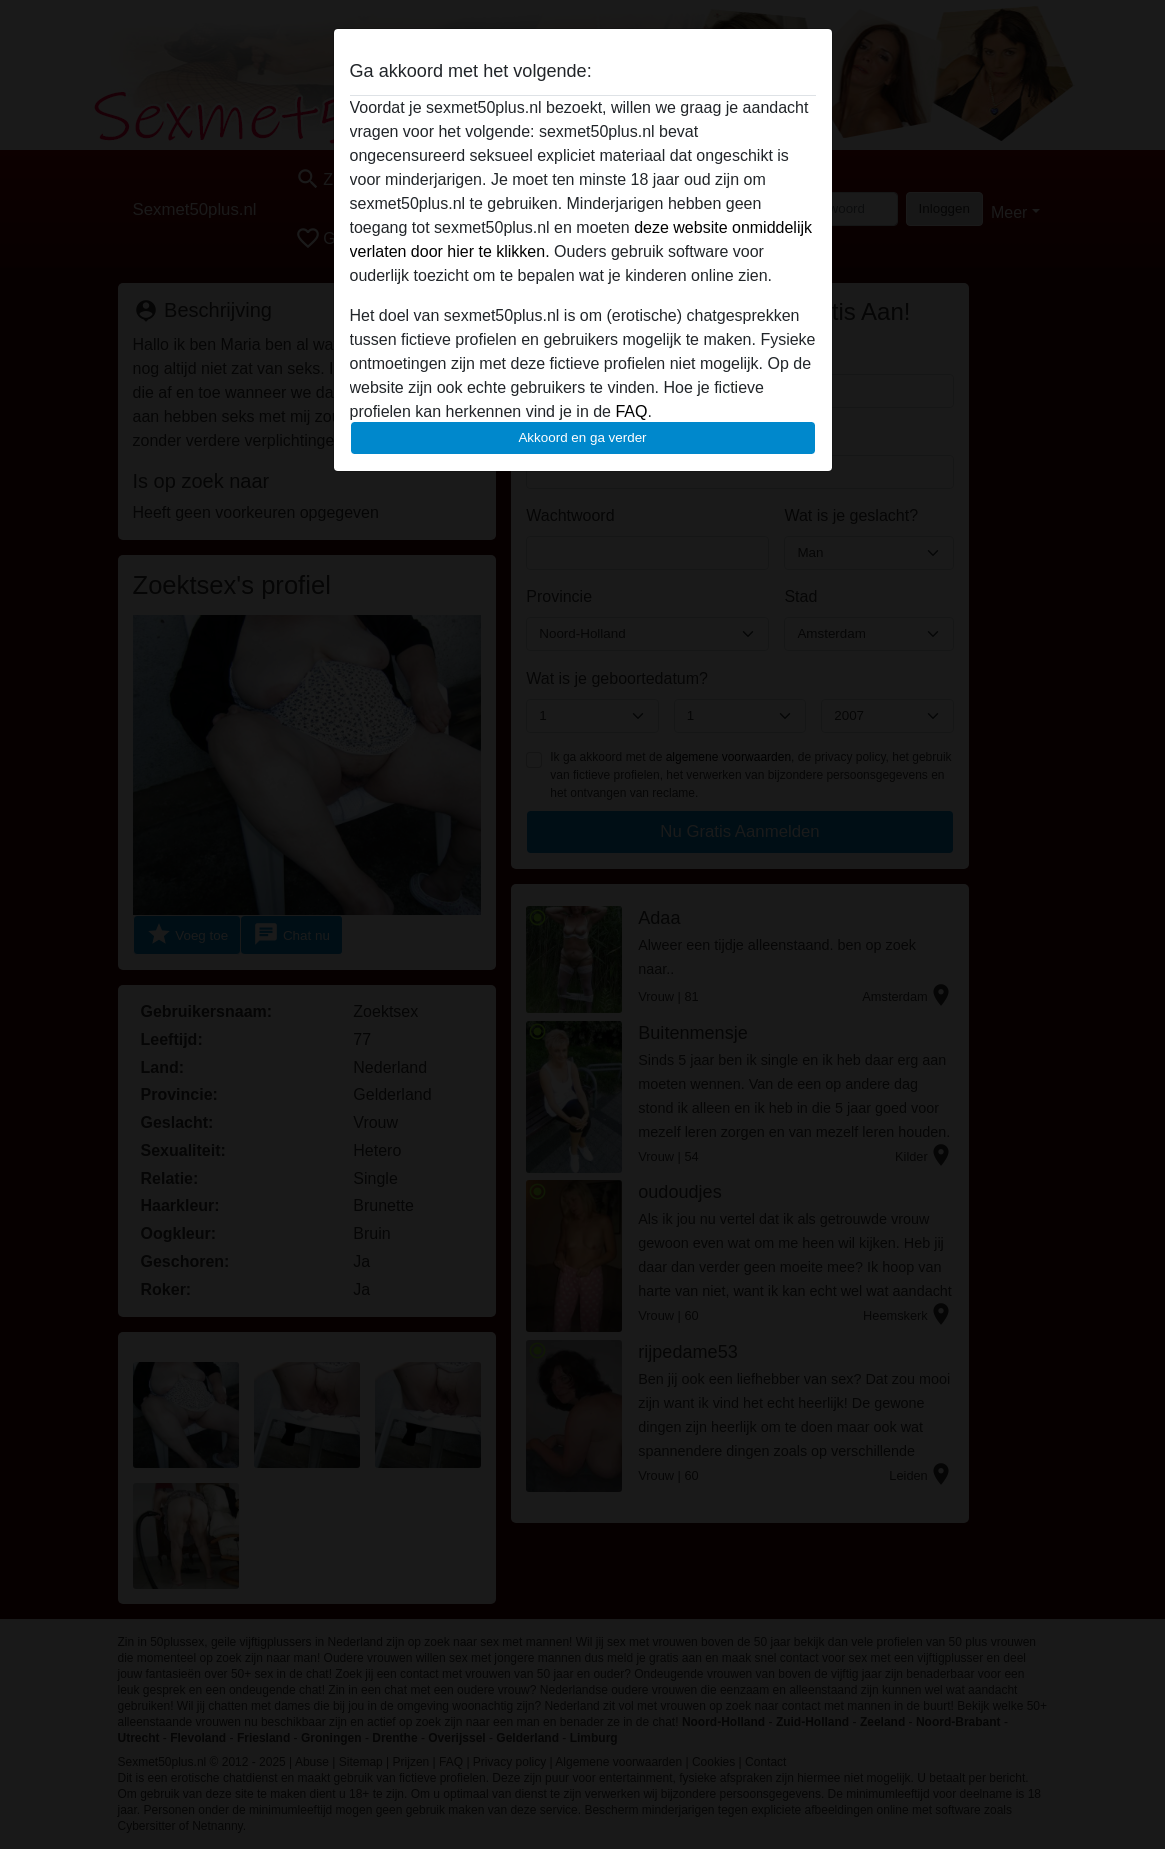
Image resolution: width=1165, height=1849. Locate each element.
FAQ (631, 411)
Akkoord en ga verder (582, 437)
